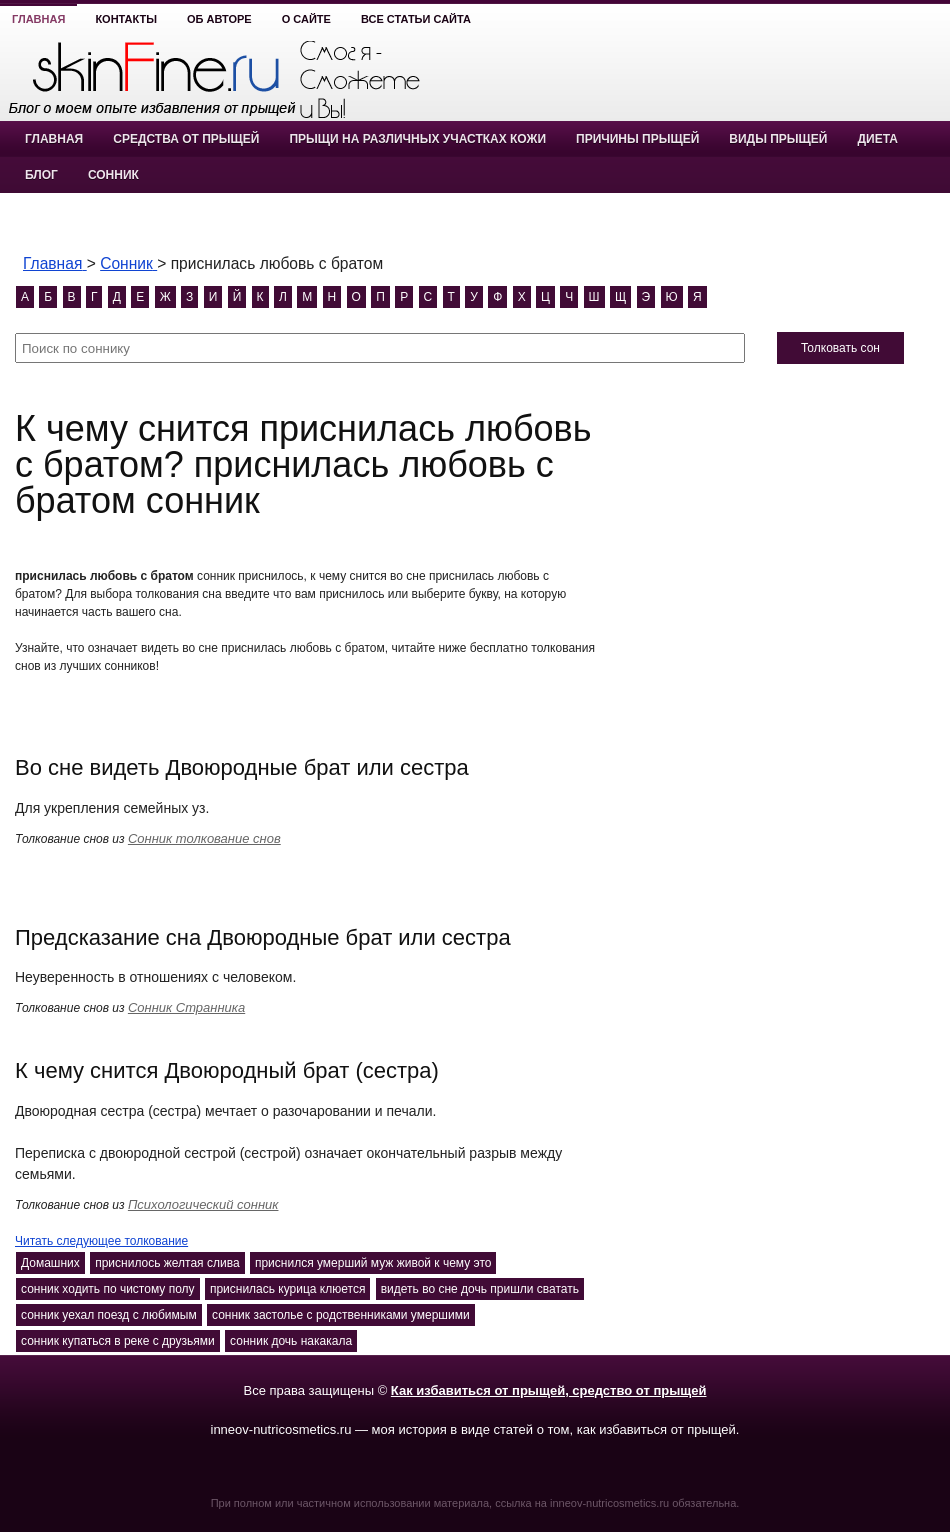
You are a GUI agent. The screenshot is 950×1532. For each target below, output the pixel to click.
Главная (38, 19)
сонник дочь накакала (291, 1341)
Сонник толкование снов (204, 838)
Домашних (50, 1263)
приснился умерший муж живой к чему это (373, 1263)
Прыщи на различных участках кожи (417, 139)
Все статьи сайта (416, 19)
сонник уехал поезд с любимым (109, 1315)
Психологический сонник (203, 1204)
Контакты (126, 19)
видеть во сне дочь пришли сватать (480, 1289)
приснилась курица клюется (288, 1289)
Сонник (113, 175)
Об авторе (219, 19)
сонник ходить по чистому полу (108, 1289)
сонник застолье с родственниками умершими (341, 1315)
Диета (877, 139)
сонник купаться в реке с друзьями (118, 1341)
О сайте (306, 19)
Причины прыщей (637, 139)
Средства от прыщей (186, 139)
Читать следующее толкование (101, 1241)
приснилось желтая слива (167, 1263)
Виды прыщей (778, 139)
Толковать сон (840, 348)
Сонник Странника (186, 1007)
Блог (41, 175)
